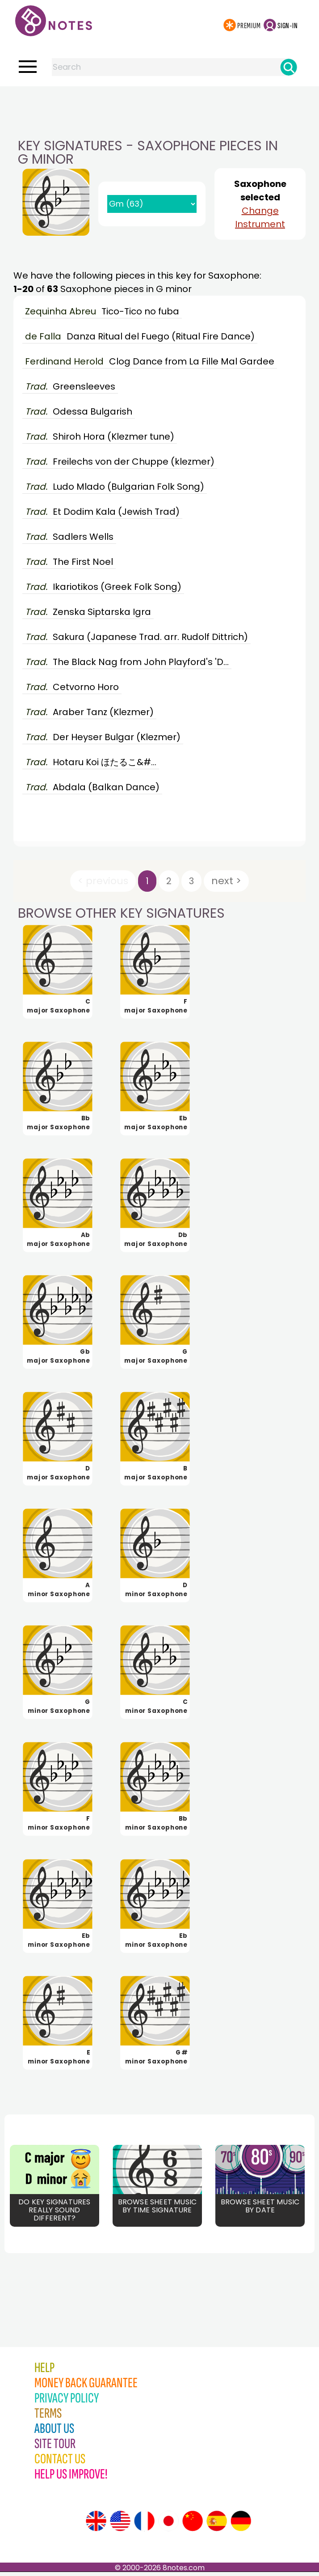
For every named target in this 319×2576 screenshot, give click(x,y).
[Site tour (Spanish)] (217, 2525)
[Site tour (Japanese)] (168, 2525)
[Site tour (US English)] (120, 2525)
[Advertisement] (159, 104)
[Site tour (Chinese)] (192, 2525)
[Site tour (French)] (144, 2525)
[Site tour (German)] (241, 2525)
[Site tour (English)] (96, 2525)
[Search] (288, 67)
